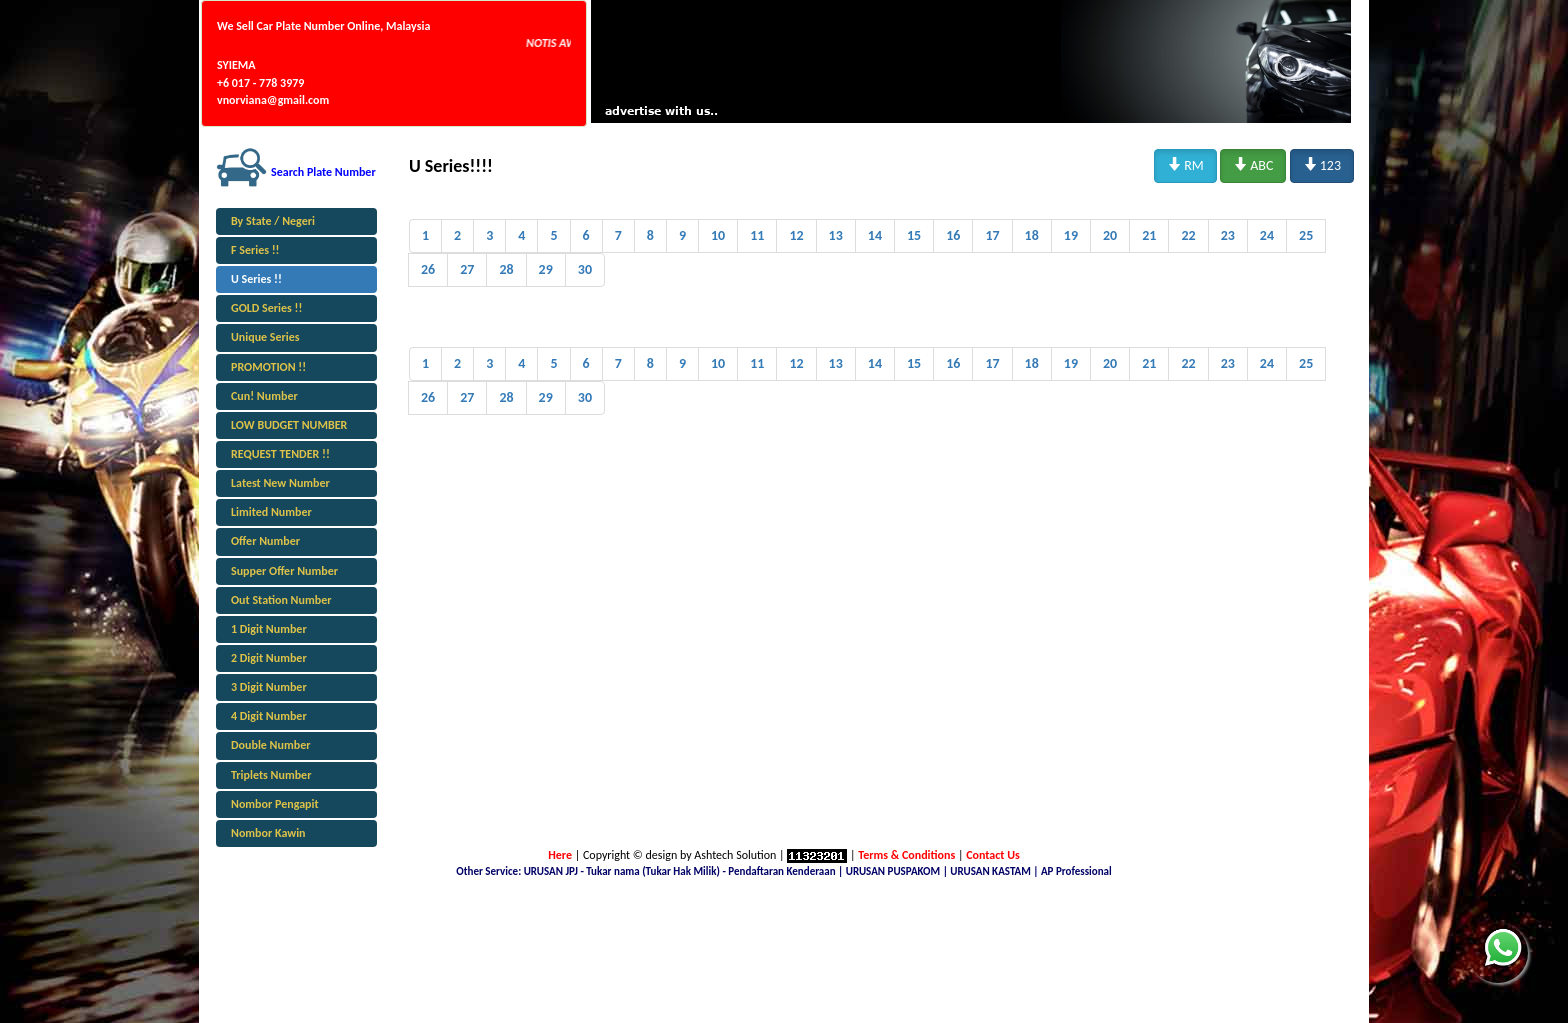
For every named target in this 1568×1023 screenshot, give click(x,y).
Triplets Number (271, 775)
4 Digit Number (269, 716)
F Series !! (255, 250)
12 (796, 235)
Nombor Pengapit (275, 804)
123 (1322, 165)
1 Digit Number (269, 629)
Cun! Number (264, 396)
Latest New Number (280, 483)
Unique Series (265, 337)
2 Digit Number (269, 658)
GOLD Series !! (266, 308)
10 (718, 235)
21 (1149, 235)
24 (1267, 235)
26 (428, 269)
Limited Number (271, 512)
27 (467, 269)
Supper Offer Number (284, 571)
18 (1032, 235)
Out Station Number (281, 600)
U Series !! (256, 279)
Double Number (270, 745)
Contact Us (993, 855)
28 (506, 269)
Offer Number (265, 541)
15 (914, 235)
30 (585, 269)
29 (546, 269)
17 (992, 235)
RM (1185, 165)
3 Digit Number (269, 687)
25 (1306, 235)
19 (1071, 235)
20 (1110, 235)
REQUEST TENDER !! (280, 454)
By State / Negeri (273, 221)
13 (836, 235)
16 (953, 235)
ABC (1253, 165)
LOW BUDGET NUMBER (289, 425)
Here (560, 855)
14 (875, 235)
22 (1188, 235)
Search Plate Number (323, 172)
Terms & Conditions (906, 855)
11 (757, 235)
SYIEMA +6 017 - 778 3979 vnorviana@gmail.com (273, 82)
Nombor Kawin (268, 833)
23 (1228, 235)
